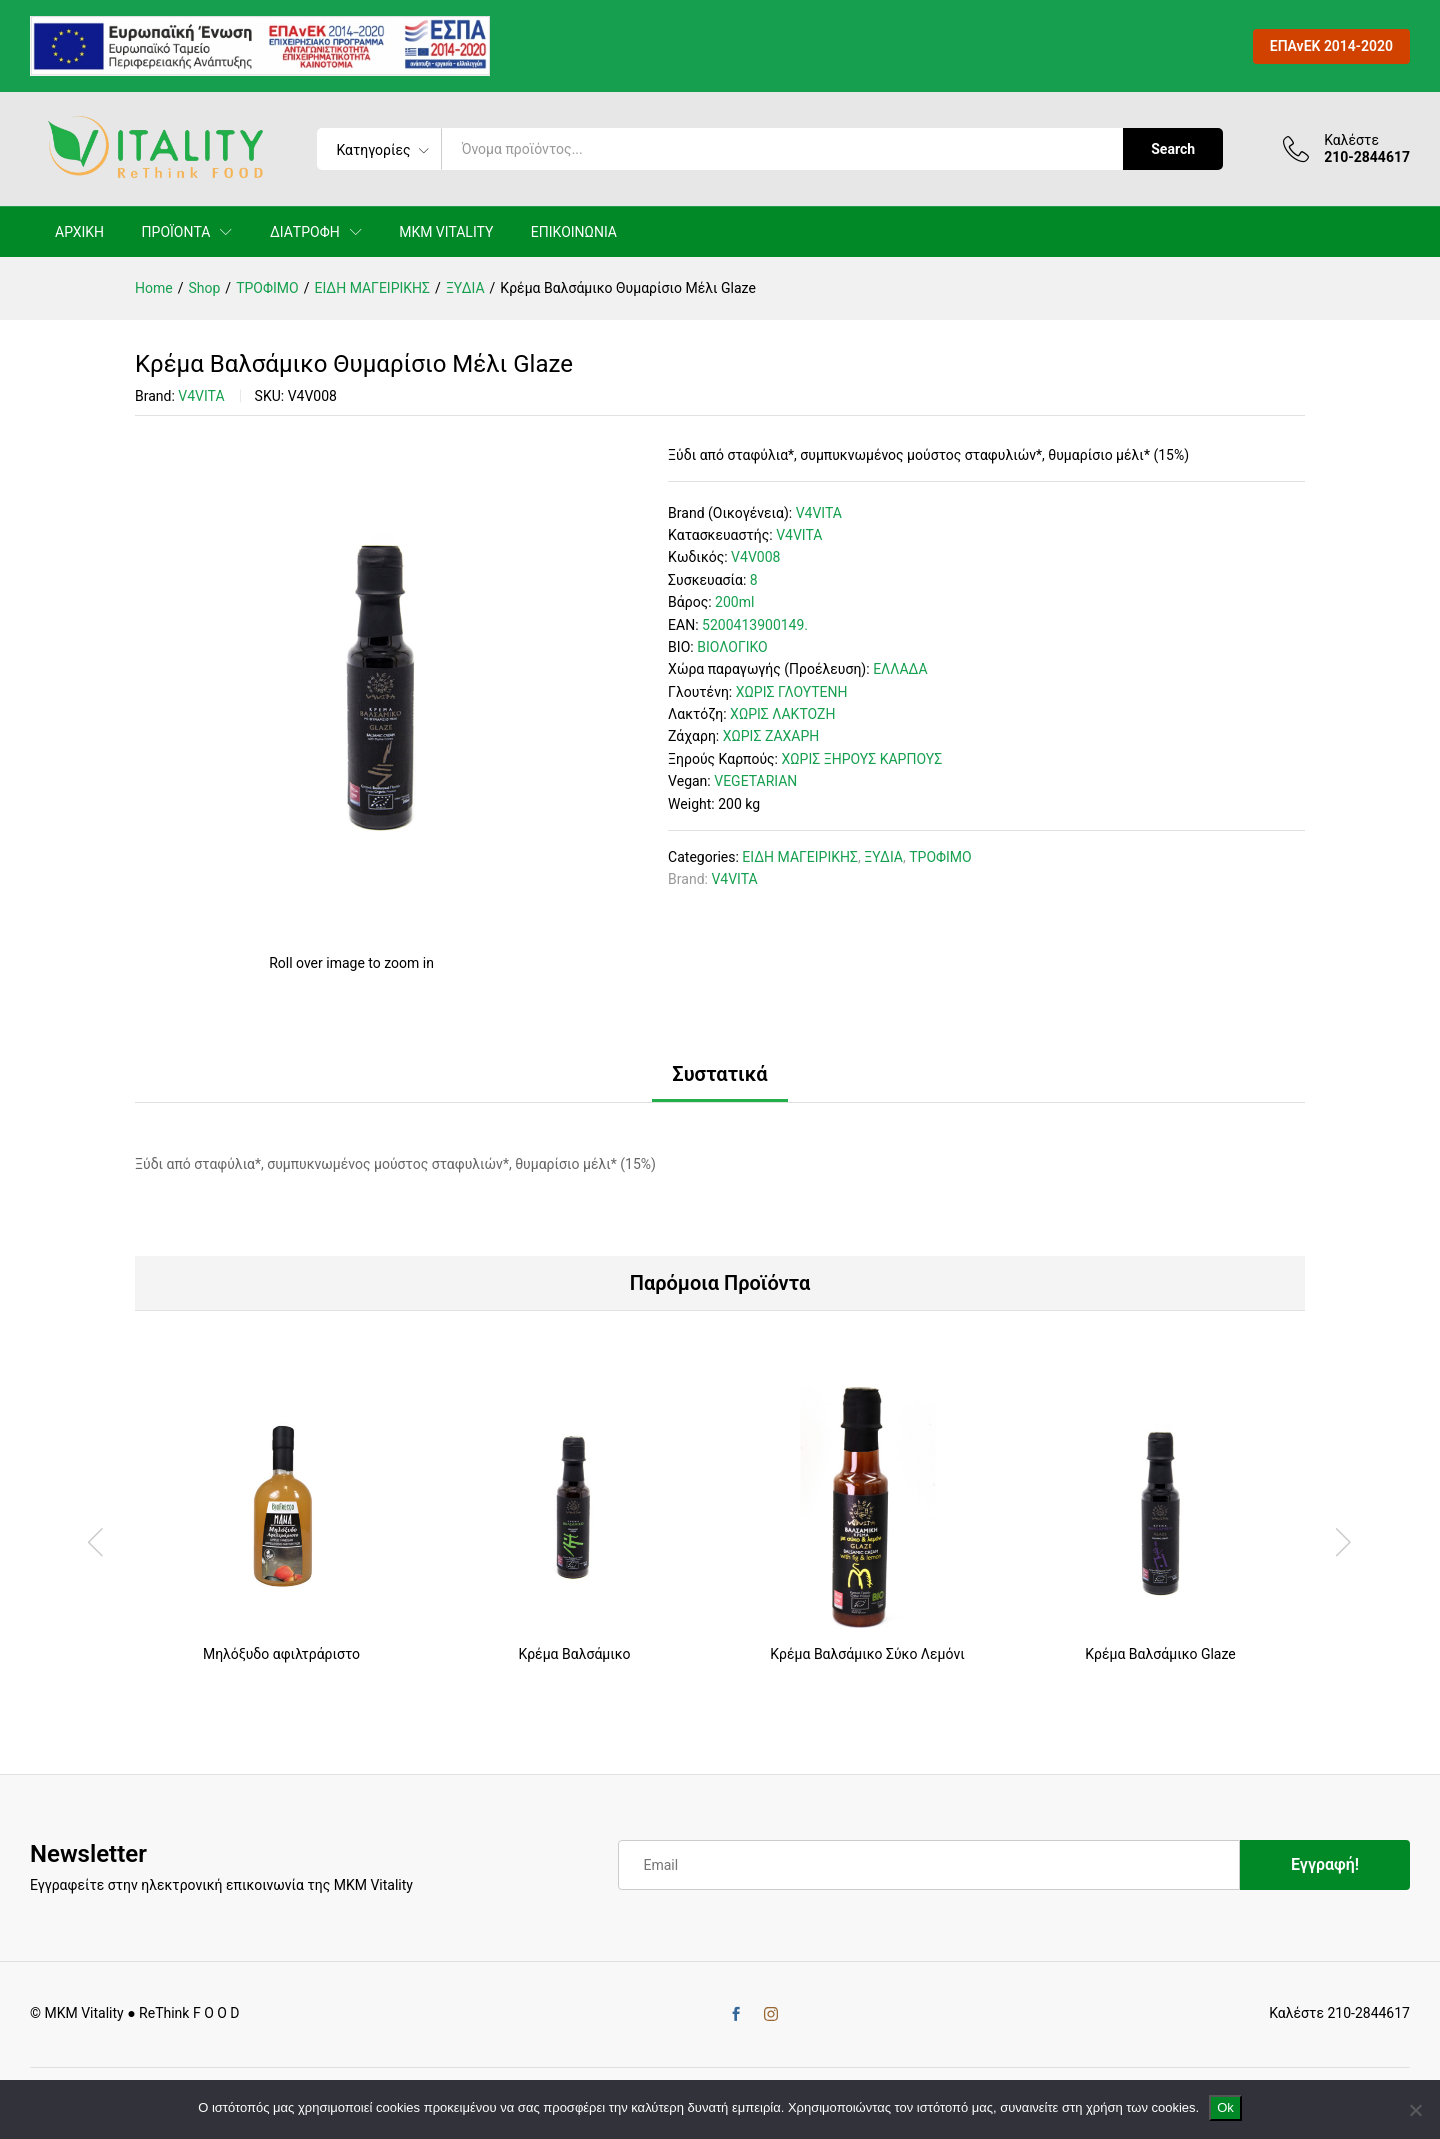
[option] (281, 1540)
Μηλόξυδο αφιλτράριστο (281, 1654)
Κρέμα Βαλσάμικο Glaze (1160, 1654)
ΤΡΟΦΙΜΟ (940, 857)
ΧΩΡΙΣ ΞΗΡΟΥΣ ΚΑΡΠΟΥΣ (861, 759)
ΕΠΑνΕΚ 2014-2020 (1331, 46)
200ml (734, 602)
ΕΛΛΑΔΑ (900, 669)
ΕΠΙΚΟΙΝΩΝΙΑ (574, 232)
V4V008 (755, 557)
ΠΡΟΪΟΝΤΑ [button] (176, 232)
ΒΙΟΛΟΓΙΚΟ (732, 647)
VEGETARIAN (755, 781)
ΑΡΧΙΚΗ (79, 232)
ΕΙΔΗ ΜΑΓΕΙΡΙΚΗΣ (800, 857)
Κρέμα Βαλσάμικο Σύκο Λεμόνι (867, 1654)
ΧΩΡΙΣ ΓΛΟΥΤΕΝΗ (792, 692)
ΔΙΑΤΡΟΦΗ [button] (305, 232)
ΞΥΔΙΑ (883, 857)
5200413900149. (755, 625)
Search (1173, 149)
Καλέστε (1351, 140)
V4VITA (201, 396)
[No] (1415, 2110)
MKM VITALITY (446, 232)
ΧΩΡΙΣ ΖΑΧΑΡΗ (771, 736)
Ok (1225, 2107)
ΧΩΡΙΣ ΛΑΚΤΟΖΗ (782, 714)
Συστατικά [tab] (719, 1074)
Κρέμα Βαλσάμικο (574, 1654)
